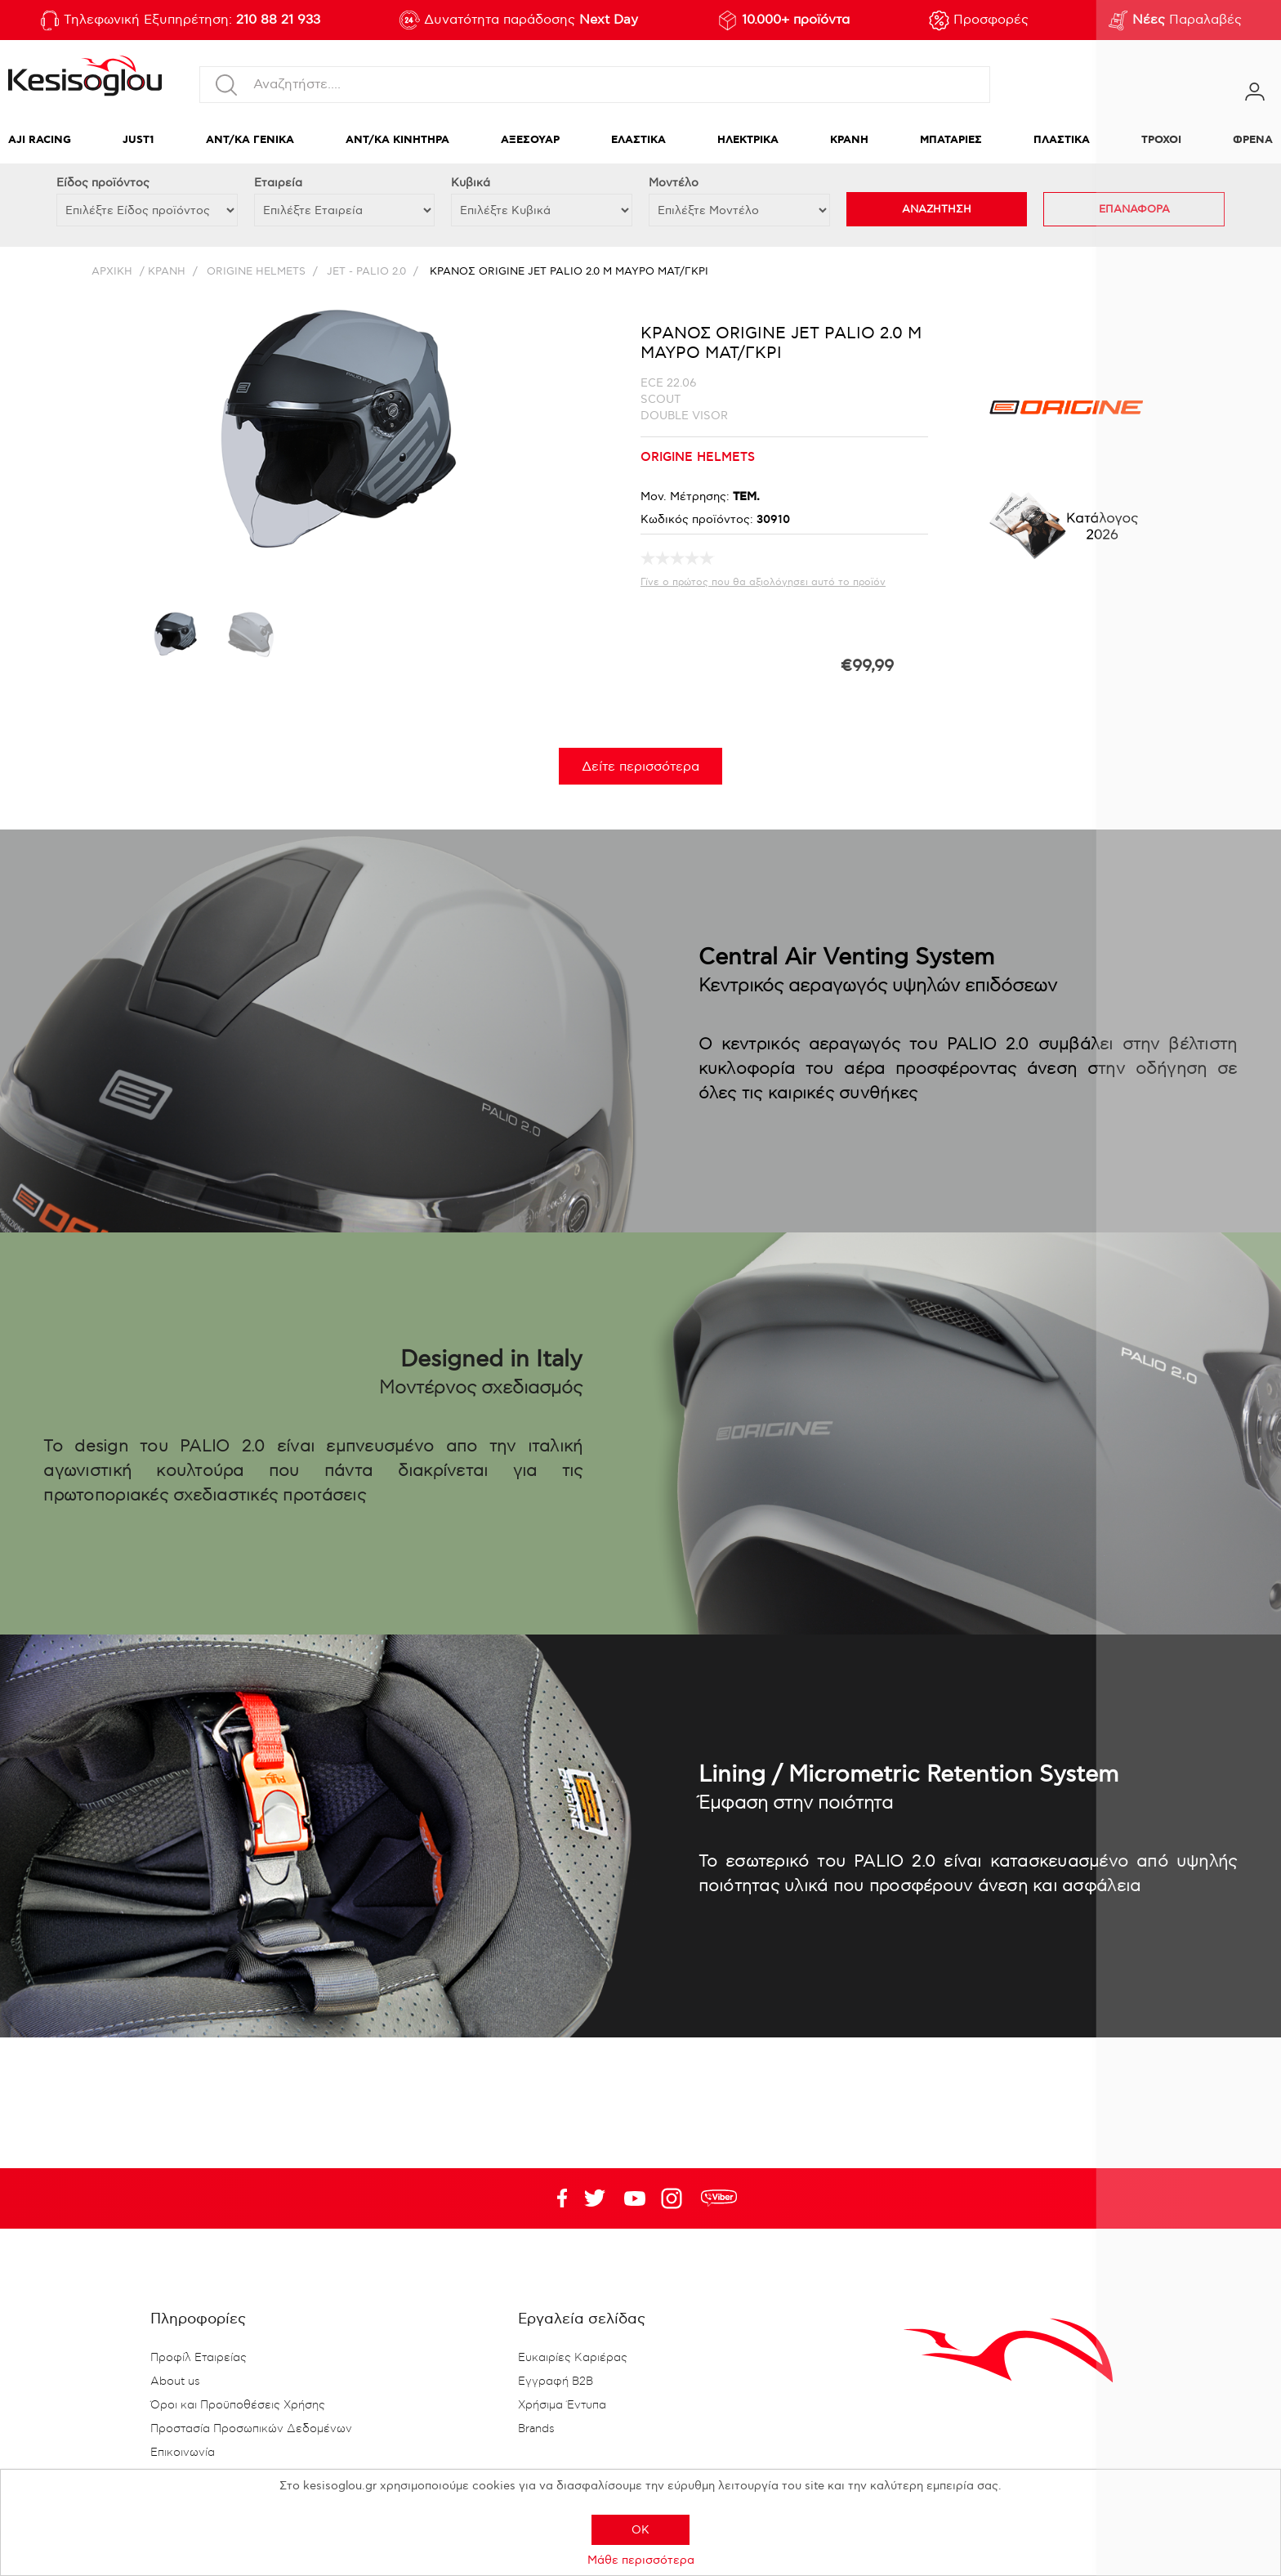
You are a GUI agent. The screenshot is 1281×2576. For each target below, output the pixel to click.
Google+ (675, 2198)
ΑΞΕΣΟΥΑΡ (530, 140)
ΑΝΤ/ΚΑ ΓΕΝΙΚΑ (250, 140)
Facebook (555, 2198)
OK (640, 2530)
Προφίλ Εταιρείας (198, 2357)
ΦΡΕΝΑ (1253, 140)
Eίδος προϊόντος (103, 183)
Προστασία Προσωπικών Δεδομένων (251, 2428)
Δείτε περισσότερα (640, 767)
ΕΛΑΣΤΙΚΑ (638, 140)
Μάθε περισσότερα (640, 2560)
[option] (174, 639)
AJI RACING (39, 140)
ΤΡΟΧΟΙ (1161, 140)
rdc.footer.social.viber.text (719, 2198)
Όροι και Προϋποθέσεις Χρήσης (237, 2405)
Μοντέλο (674, 183)
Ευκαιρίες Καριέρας (572, 2357)
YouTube (595, 2198)
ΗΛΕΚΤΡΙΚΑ (748, 140)
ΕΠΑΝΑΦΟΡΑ (1134, 209)
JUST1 (138, 140)
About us (175, 2381)
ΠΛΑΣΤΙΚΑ (1061, 140)
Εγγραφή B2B (555, 2381)
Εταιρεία (278, 183)
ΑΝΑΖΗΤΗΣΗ (936, 209)
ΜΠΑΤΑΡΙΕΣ (951, 140)
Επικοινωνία (182, 2452)
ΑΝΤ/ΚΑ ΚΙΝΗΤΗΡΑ (397, 140)
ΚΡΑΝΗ (849, 140)
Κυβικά (470, 183)
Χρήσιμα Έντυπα (562, 2405)
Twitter (635, 2198)
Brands (536, 2428)
